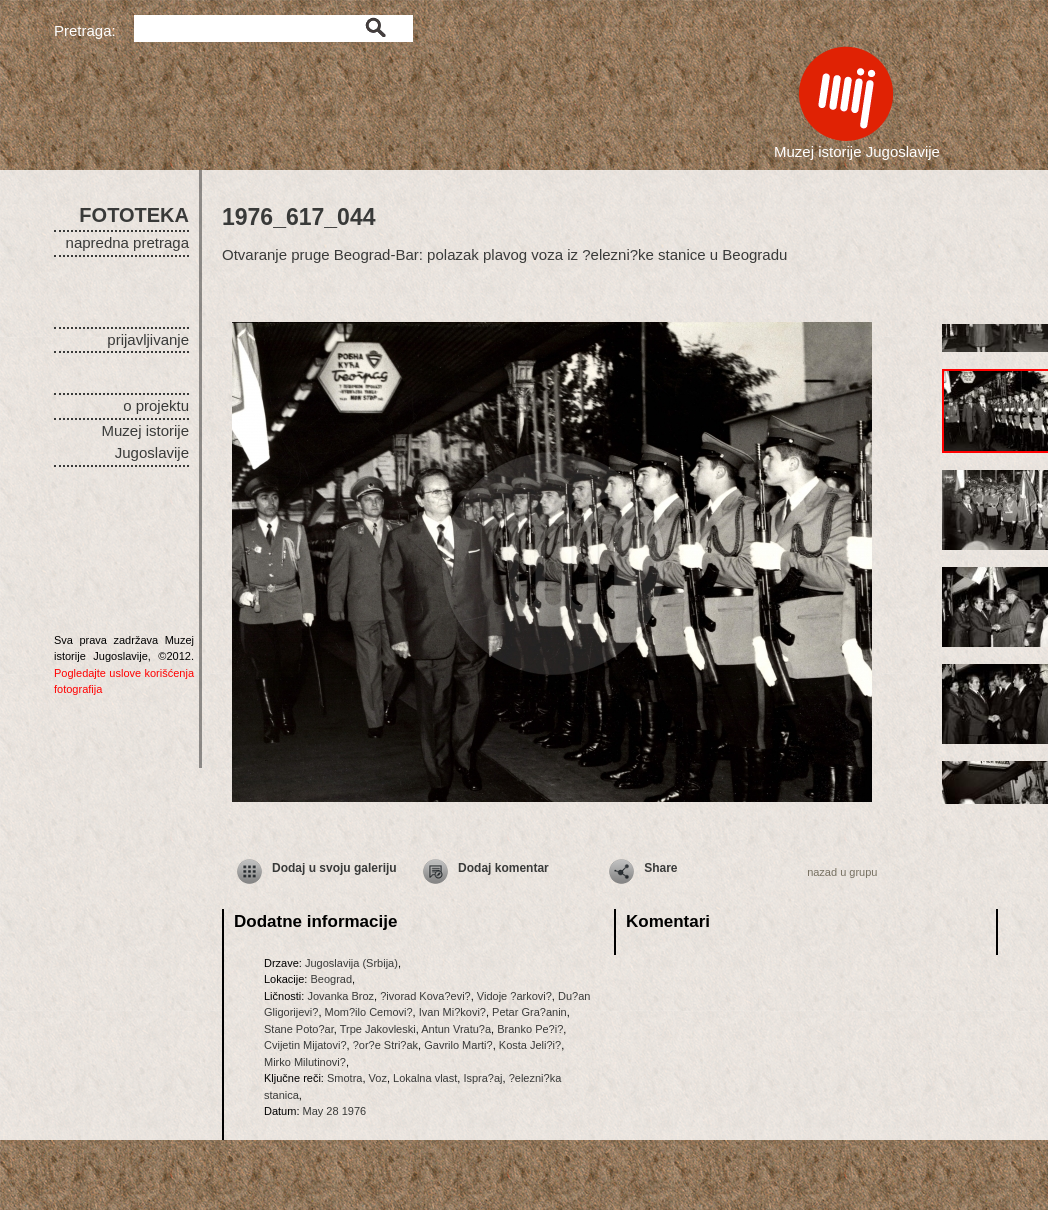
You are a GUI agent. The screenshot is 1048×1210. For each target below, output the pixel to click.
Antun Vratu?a (456, 1029)
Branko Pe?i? (530, 1029)
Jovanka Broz (340, 996)
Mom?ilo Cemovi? (369, 1012)
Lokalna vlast (425, 1078)
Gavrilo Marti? (458, 1045)
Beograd (331, 979)
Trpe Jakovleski (378, 1029)
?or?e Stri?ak (385, 1045)
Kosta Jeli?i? (530, 1045)
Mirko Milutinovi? (305, 1062)
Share (660, 868)
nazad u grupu (842, 872)
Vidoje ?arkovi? (514, 996)
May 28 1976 (335, 1111)
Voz (378, 1078)
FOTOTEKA (134, 215)
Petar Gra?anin (529, 1012)
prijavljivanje (148, 339)
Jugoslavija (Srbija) (351, 963)
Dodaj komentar (503, 868)
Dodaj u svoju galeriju (334, 868)
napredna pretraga (127, 242)
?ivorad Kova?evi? (425, 996)
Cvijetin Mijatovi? (305, 1045)
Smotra (344, 1078)
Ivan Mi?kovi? (452, 1012)
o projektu (156, 405)
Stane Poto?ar (299, 1029)
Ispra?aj (482, 1078)
